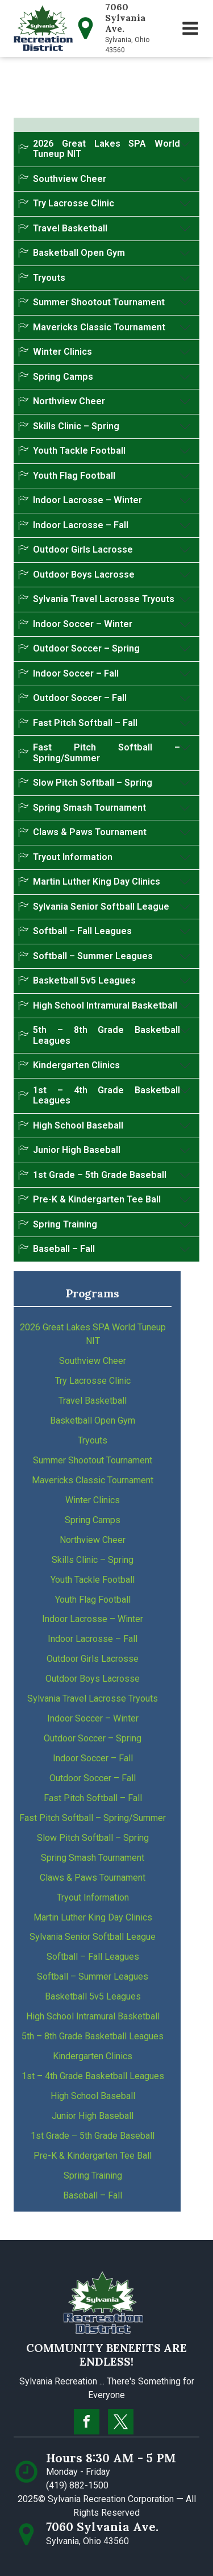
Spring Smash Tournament (92, 1857)
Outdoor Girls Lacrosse (93, 1658)
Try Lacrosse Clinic (93, 1380)
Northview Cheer (93, 1539)
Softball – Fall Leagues (93, 1956)
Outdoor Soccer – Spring (92, 1738)
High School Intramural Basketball (93, 2016)
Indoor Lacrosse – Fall (92, 1638)
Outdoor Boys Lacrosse (92, 1678)
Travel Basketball (93, 1400)
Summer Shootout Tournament (92, 1460)
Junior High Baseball (92, 2115)
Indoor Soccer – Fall (93, 1758)
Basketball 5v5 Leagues (93, 1996)
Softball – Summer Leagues (92, 1976)
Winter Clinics (92, 1500)
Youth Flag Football (93, 1599)
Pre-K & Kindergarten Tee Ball (93, 2155)
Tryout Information (93, 1897)
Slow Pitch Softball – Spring (93, 1837)
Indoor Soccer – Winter (93, 1718)
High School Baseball (93, 2095)
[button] (190, 28)
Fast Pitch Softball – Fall (93, 1798)
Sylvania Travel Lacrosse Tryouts (92, 1698)
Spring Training (93, 2175)
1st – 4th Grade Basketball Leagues (93, 2076)
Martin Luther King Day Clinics (93, 1917)
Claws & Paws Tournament (92, 1877)
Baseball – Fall (92, 2195)
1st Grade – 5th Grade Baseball (92, 2135)
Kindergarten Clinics (92, 2056)
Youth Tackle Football (93, 1579)
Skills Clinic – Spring (92, 1559)
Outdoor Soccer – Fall (92, 1778)
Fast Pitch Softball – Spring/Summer (92, 1817)
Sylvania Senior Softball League (93, 1936)
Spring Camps (92, 1520)
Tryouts (92, 1440)
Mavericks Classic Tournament (92, 1480)
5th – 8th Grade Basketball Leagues (93, 2036)
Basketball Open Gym (92, 1420)
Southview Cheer (92, 1360)
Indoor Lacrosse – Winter (92, 1618)
